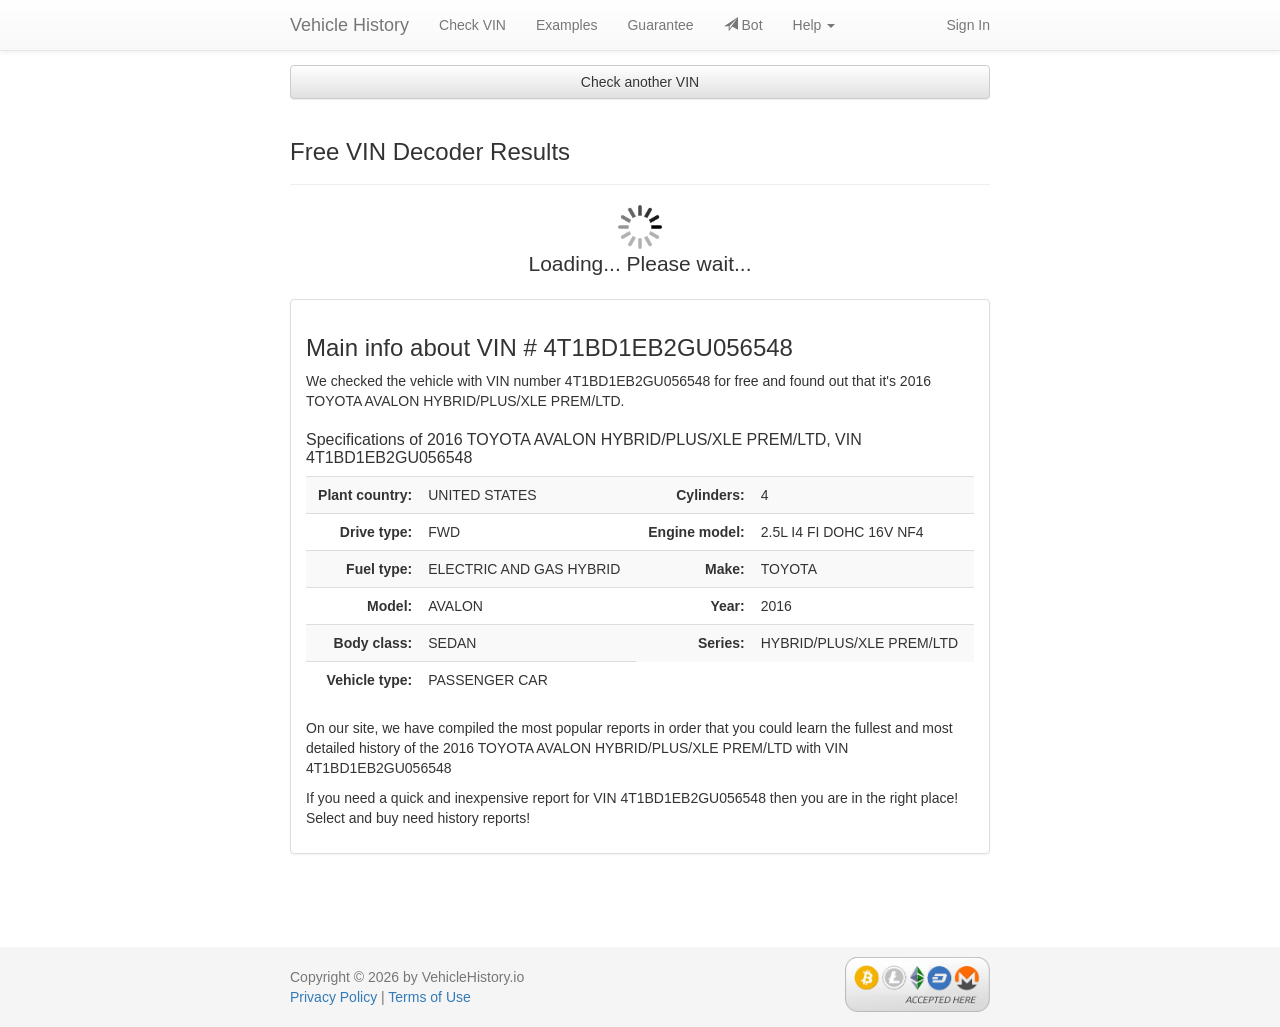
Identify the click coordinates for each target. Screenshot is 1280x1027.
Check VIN (472, 25)
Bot (743, 25)
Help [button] (814, 25)
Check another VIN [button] (640, 82)
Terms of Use (429, 997)
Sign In (968, 25)
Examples (566, 25)
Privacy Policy (333, 997)
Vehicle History (349, 25)
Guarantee (660, 25)
